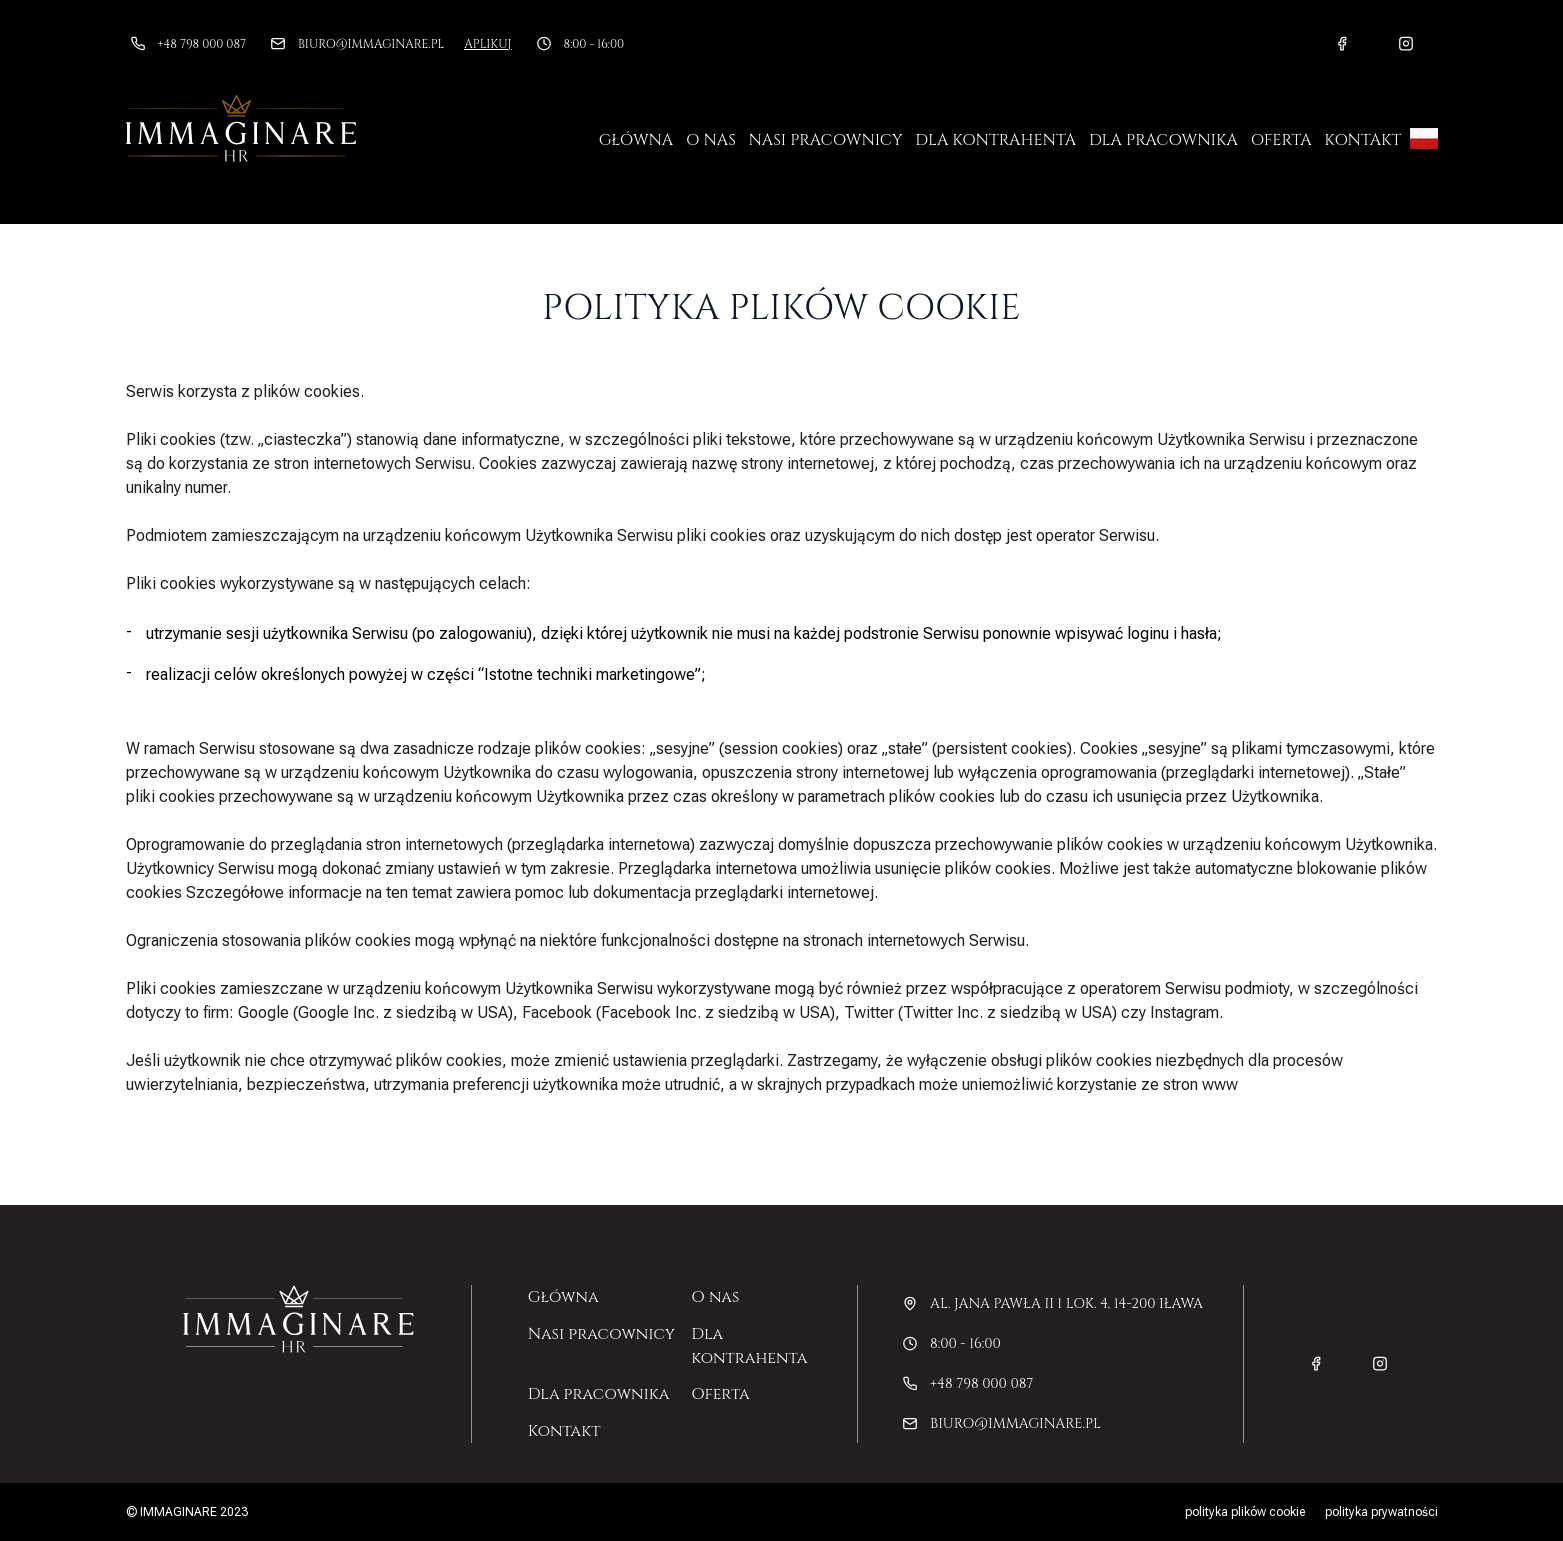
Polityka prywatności (1381, 1512)
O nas (711, 140)
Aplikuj (487, 44)
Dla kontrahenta (995, 140)
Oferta (1281, 140)
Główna (636, 140)
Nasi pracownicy (826, 140)
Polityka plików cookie (1245, 1512)
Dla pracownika (1163, 140)
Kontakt (1362, 140)
